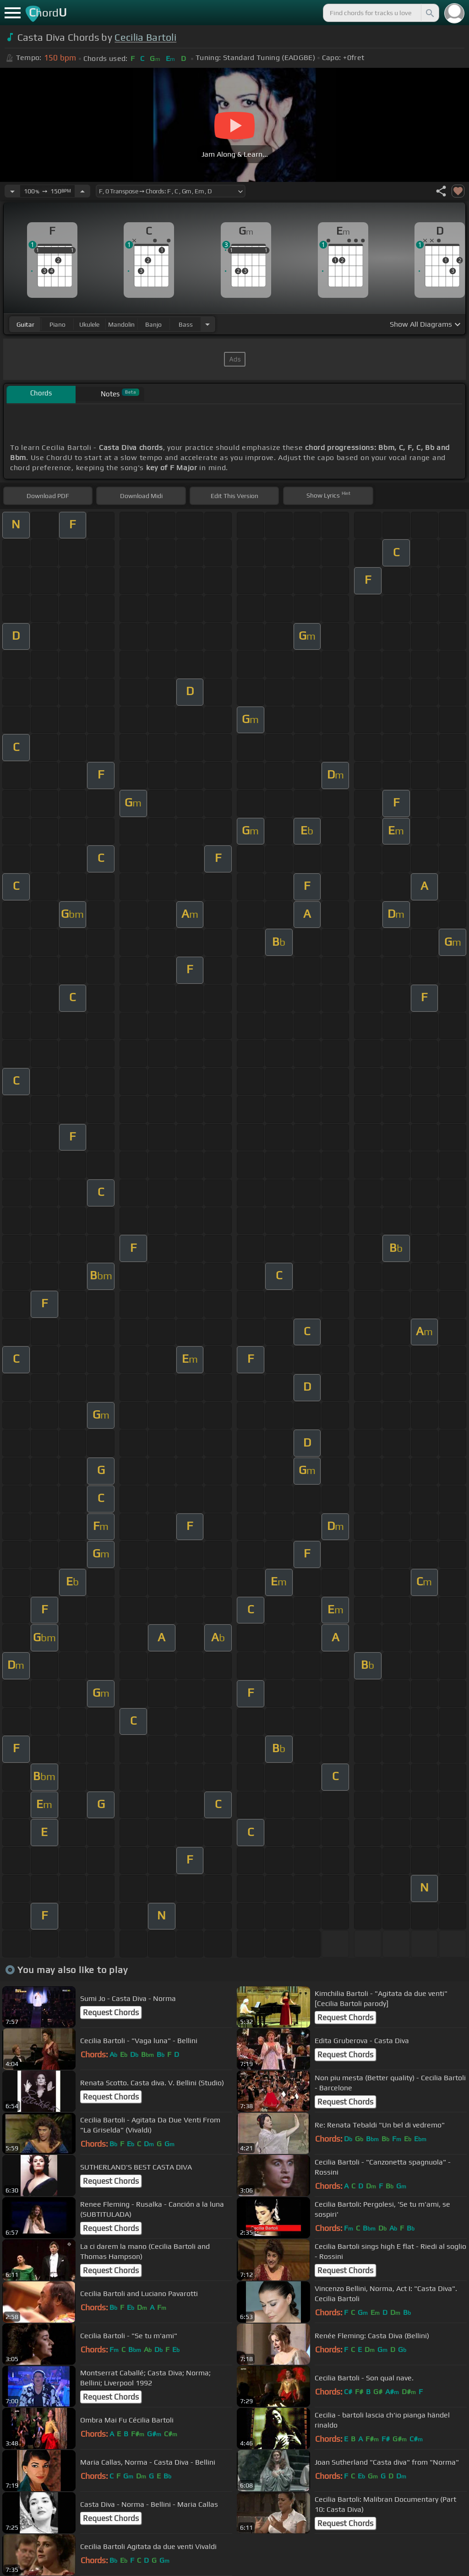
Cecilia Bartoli (145, 37)
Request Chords (111, 2012)
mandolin (121, 324)
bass (186, 324)
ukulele (89, 324)
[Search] (429, 13)
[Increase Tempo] (82, 191)
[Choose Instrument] (207, 324)
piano (57, 324)
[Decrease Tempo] (12, 191)
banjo (153, 324)
